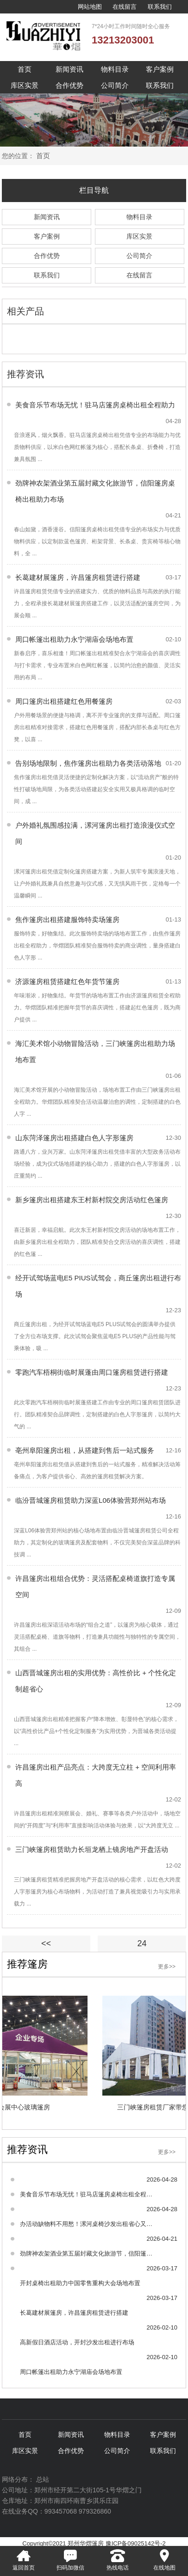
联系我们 (160, 6)
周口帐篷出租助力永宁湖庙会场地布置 (74, 639)
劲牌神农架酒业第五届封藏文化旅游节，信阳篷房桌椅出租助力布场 (87, 2253)
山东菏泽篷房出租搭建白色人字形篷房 (74, 1138)
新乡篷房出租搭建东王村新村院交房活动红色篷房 (91, 1200)
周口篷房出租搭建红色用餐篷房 (64, 701)
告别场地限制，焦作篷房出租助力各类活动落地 (88, 763)
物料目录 (115, 69)
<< (46, 1943)
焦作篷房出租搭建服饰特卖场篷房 (67, 919)
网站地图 (90, 6)
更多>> (166, 1966)
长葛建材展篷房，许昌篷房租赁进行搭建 (77, 577)
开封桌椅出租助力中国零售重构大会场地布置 (80, 2283)
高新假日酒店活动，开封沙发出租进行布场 (77, 2342)
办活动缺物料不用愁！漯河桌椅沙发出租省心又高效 (87, 2223)
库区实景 (24, 85)
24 (141, 1943)
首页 (24, 69)
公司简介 (115, 85)
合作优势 (69, 85)
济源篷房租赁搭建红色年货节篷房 (67, 981)
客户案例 (160, 69)
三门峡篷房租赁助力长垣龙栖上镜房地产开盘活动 (91, 1849)
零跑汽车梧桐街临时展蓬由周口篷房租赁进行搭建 (91, 1372)
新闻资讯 (69, 69)
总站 (42, 2479)
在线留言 (125, 6)
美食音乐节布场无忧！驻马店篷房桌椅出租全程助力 (95, 405)
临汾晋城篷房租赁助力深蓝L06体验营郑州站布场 (90, 1500)
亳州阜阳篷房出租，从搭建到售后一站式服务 (84, 1450)
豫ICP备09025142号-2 (136, 2543)
